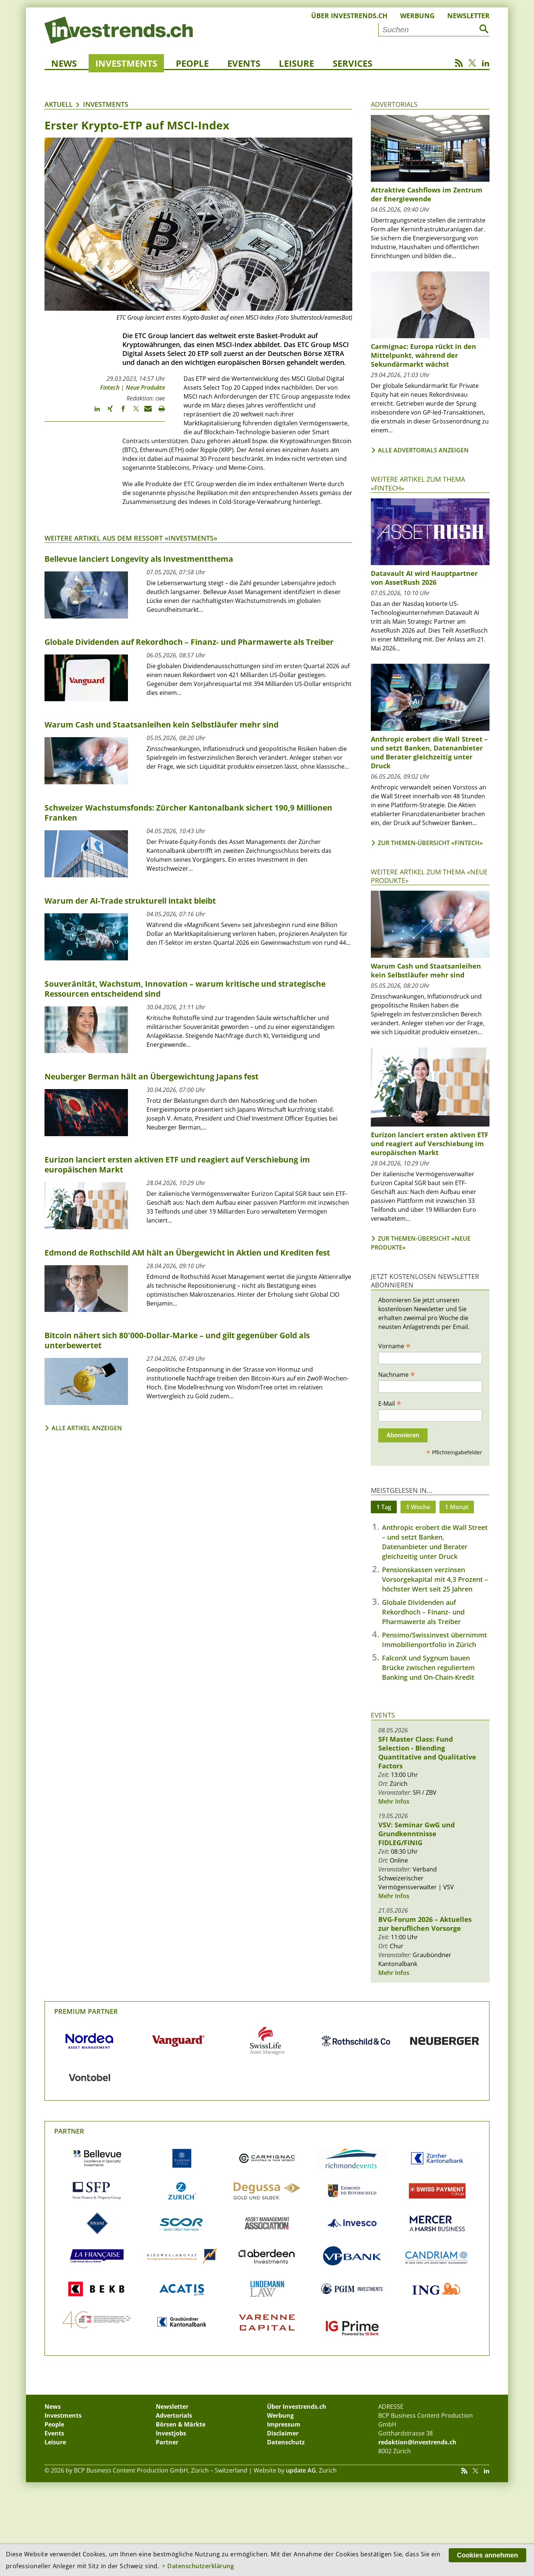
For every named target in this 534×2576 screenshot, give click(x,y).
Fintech (109, 387)
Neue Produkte (145, 387)
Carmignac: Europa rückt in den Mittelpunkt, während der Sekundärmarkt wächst (423, 355)
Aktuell (58, 104)
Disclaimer (283, 2433)
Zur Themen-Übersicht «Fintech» (430, 843)
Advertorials (394, 104)
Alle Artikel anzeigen (87, 1428)
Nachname (396, 1374)
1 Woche (418, 1507)
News (64, 63)
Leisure (296, 63)
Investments (126, 63)
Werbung (417, 15)
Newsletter (468, 15)
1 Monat (456, 1507)
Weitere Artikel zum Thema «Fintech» (418, 483)
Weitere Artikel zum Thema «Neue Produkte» (429, 876)
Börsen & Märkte (180, 2424)
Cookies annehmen (487, 2555)
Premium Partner (86, 2011)
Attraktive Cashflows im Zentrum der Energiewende (426, 194)
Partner (69, 2131)
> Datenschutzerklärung (198, 2566)
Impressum (283, 2424)
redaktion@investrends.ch (417, 2442)
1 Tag (383, 1507)
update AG (301, 2470)
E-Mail (389, 1403)
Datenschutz (286, 2442)
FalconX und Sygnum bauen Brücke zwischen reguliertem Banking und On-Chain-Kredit (428, 1667)
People (192, 63)
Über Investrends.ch (349, 15)
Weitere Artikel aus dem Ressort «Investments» (130, 538)
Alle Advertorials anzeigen (423, 450)
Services (352, 63)
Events (243, 63)
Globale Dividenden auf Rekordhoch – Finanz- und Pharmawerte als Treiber (423, 1612)
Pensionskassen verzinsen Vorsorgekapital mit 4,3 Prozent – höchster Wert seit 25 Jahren (435, 1579)
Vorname (394, 1345)
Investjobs (171, 2433)
